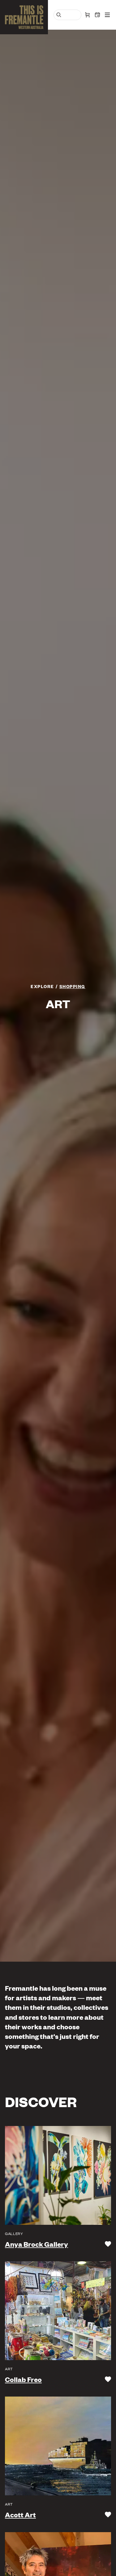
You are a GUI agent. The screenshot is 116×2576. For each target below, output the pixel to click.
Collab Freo (23, 2379)
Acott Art (20, 2514)
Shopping (72, 986)
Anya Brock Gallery (36, 2244)
